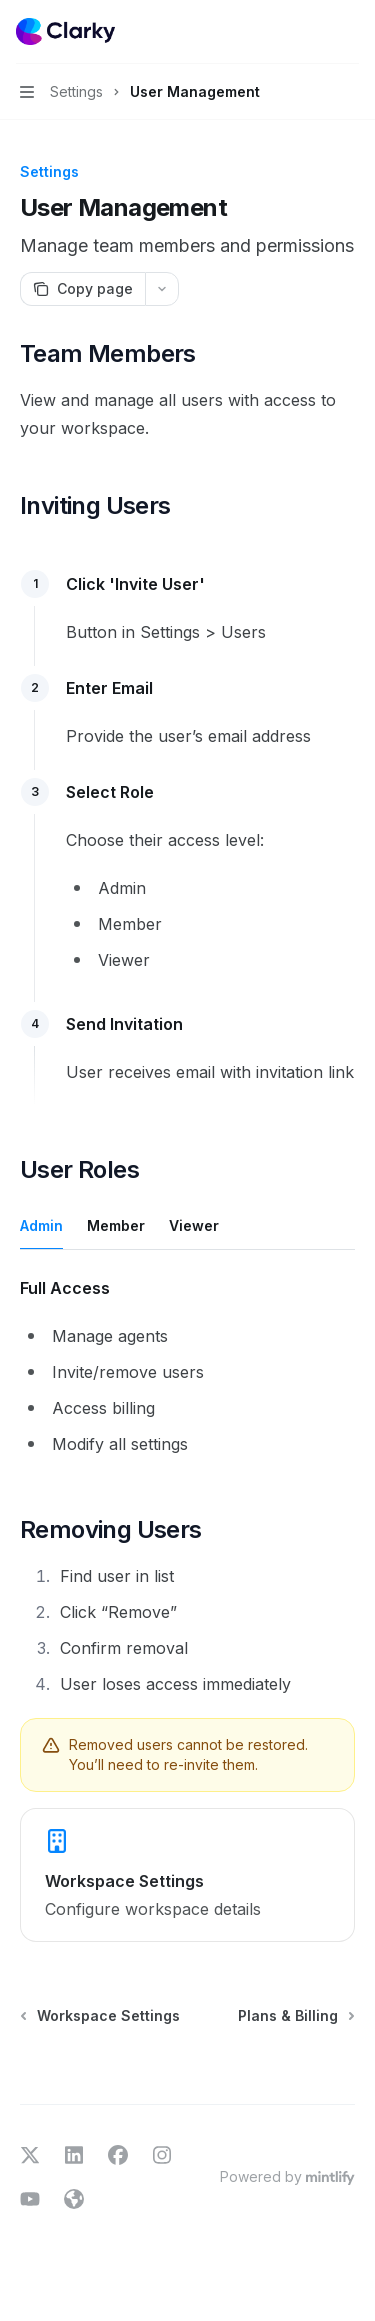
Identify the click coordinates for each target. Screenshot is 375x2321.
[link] (187, 1875)
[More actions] (349, 32)
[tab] (41, 1225)
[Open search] (311, 32)
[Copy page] (82, 289)
